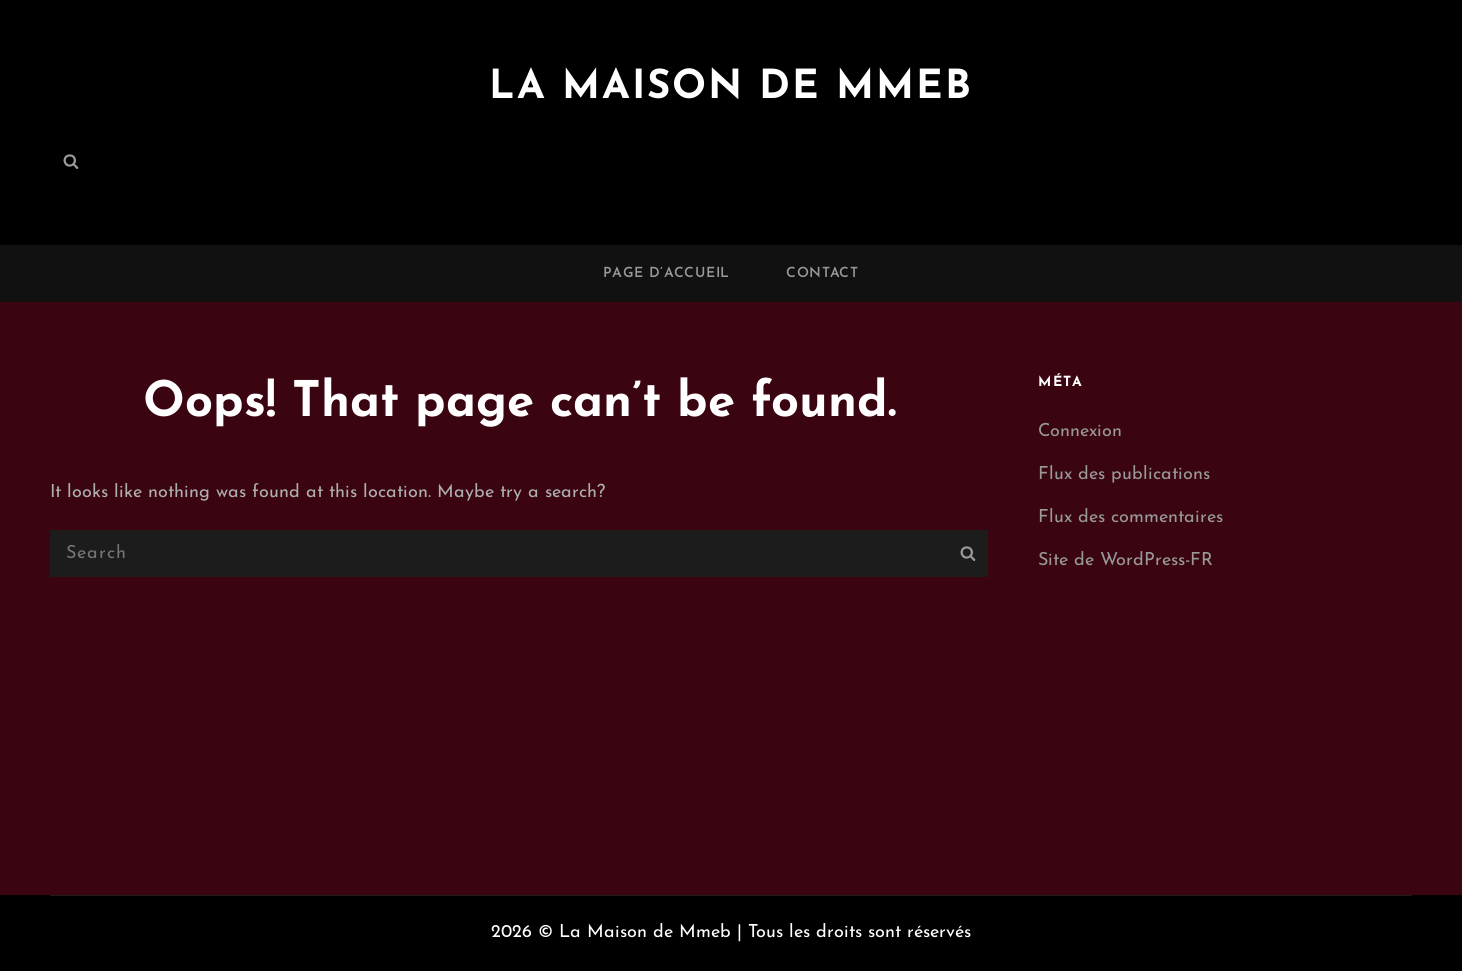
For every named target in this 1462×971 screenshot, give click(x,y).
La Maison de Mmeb (731, 88)
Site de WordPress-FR (1125, 560)
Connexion (1080, 431)
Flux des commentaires (1130, 517)
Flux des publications (1124, 474)
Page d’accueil (666, 273)
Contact (822, 273)
